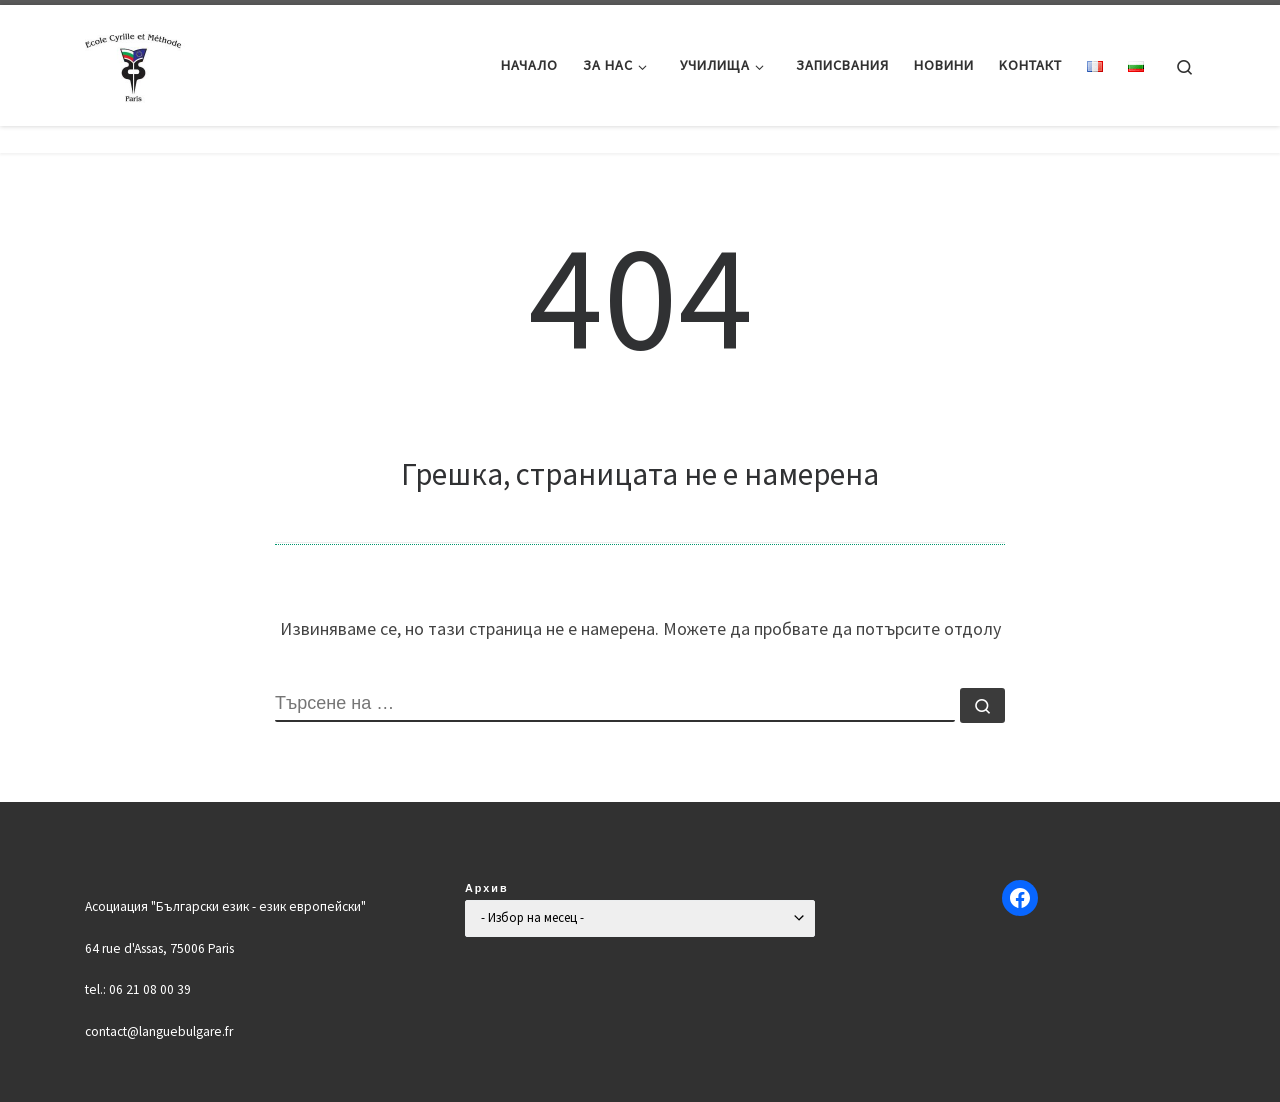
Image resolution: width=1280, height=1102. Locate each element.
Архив (487, 888)
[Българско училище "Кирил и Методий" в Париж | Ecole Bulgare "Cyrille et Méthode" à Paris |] (135, 61)
